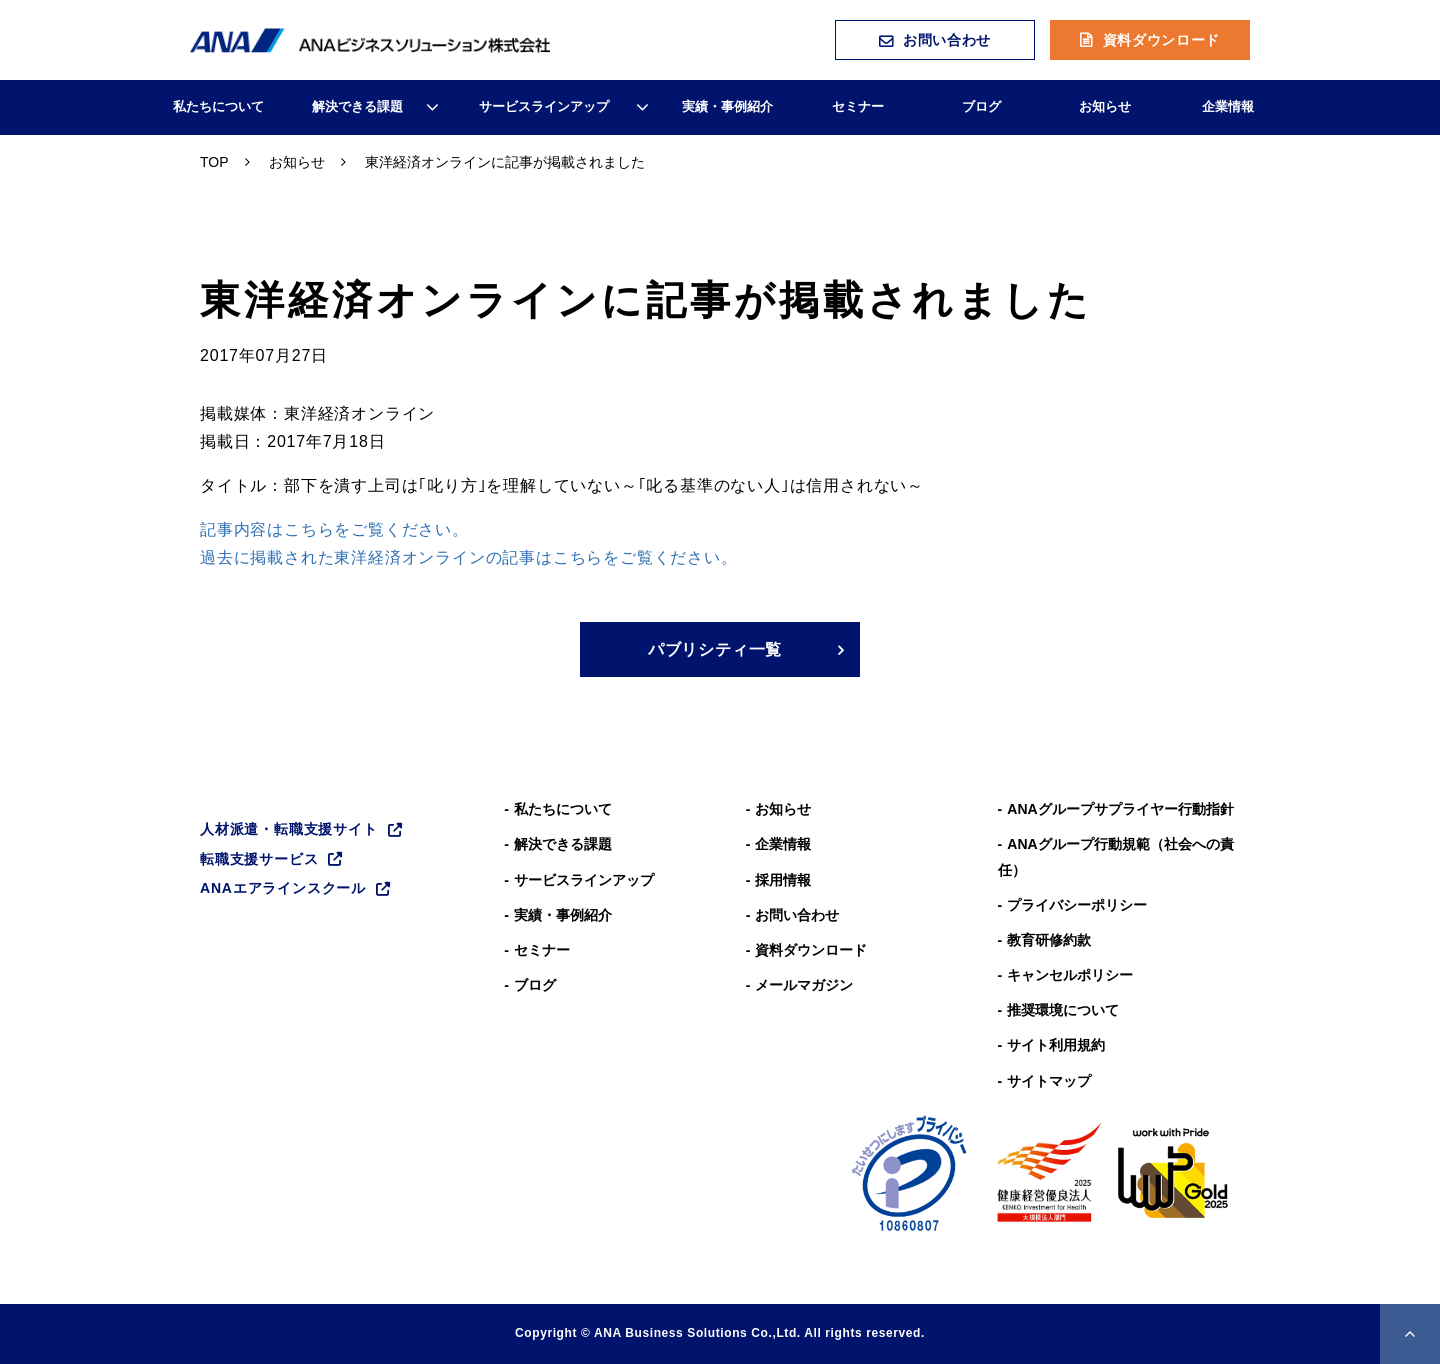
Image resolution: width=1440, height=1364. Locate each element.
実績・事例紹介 (727, 106)
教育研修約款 (1049, 940)
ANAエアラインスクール (283, 888)
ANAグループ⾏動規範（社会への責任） (1116, 856)
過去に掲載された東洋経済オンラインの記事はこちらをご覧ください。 (469, 557)
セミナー (858, 106)
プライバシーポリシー (1077, 905)
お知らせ (1105, 106)
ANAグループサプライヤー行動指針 (1120, 809)
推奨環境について (1063, 1010)
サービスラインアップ (544, 106)
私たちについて (218, 106)
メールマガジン (804, 985)
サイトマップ (1049, 1081)
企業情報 (1228, 106)
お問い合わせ (947, 40)
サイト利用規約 (1056, 1045)
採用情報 (783, 880)
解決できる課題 (357, 106)
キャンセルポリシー (1070, 975)
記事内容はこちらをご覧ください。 (334, 529)
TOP (214, 162)
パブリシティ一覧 (715, 649)
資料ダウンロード (1162, 40)
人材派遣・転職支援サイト (289, 829)
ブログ (981, 106)
